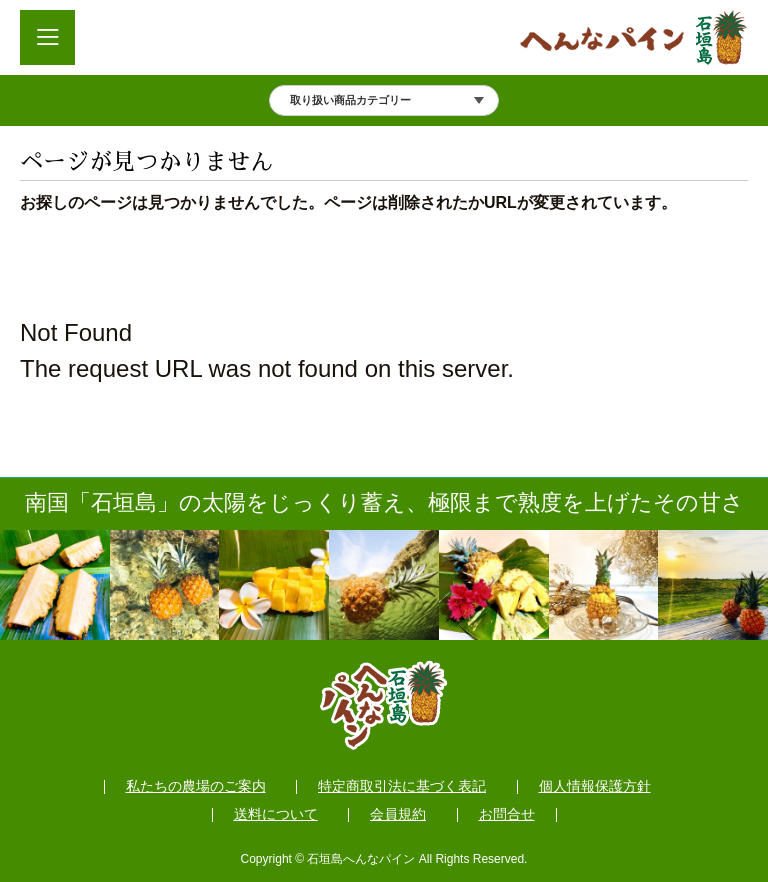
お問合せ (507, 815)
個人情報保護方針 (595, 787)
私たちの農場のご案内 (196, 787)
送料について (276, 815)
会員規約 (398, 815)
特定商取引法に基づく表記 (402, 787)
